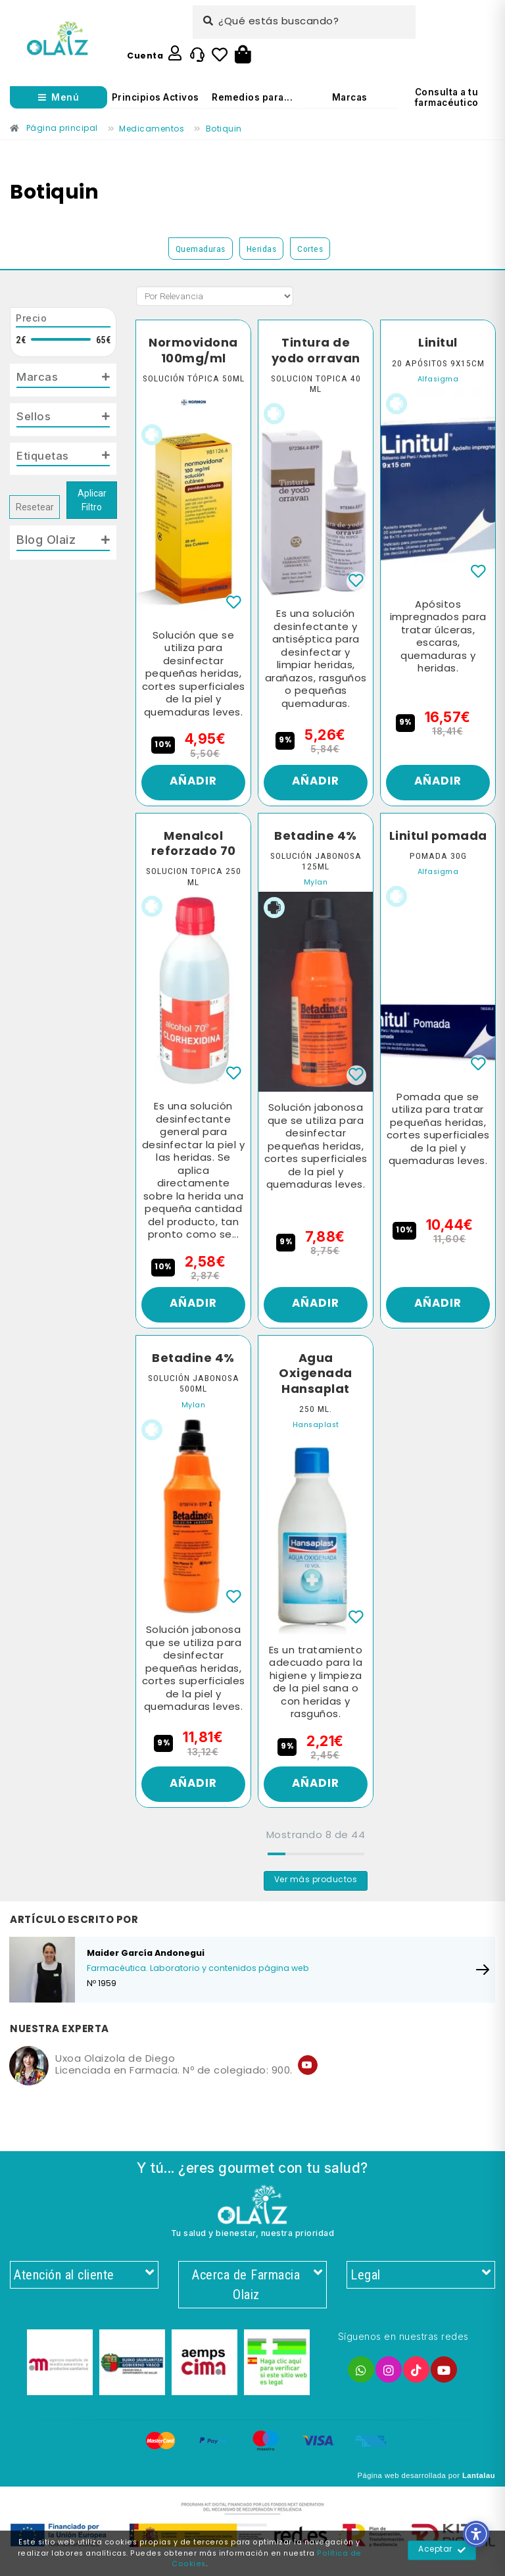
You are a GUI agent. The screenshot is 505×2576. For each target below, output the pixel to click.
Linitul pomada (438, 846)
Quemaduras (201, 248)
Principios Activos (155, 97)
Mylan (316, 886)
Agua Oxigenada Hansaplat (315, 1380)
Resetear (35, 511)
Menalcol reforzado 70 (193, 846)
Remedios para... (252, 97)
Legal (420, 2284)
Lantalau (478, 2486)
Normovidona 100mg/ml (193, 351)
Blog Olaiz (46, 543)
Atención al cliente (84, 2284)
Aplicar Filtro (92, 504)
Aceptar (442, 2550)
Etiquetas (44, 459)
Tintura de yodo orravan (316, 351)
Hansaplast (316, 1431)
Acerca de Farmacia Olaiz (256, 2294)
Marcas (350, 97)
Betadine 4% (316, 839)
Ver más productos (316, 1888)
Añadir (193, 783)
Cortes (310, 248)
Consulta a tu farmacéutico (447, 97)
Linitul (438, 343)
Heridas (262, 248)
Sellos (34, 418)
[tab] (63, 380)
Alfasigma (438, 380)
